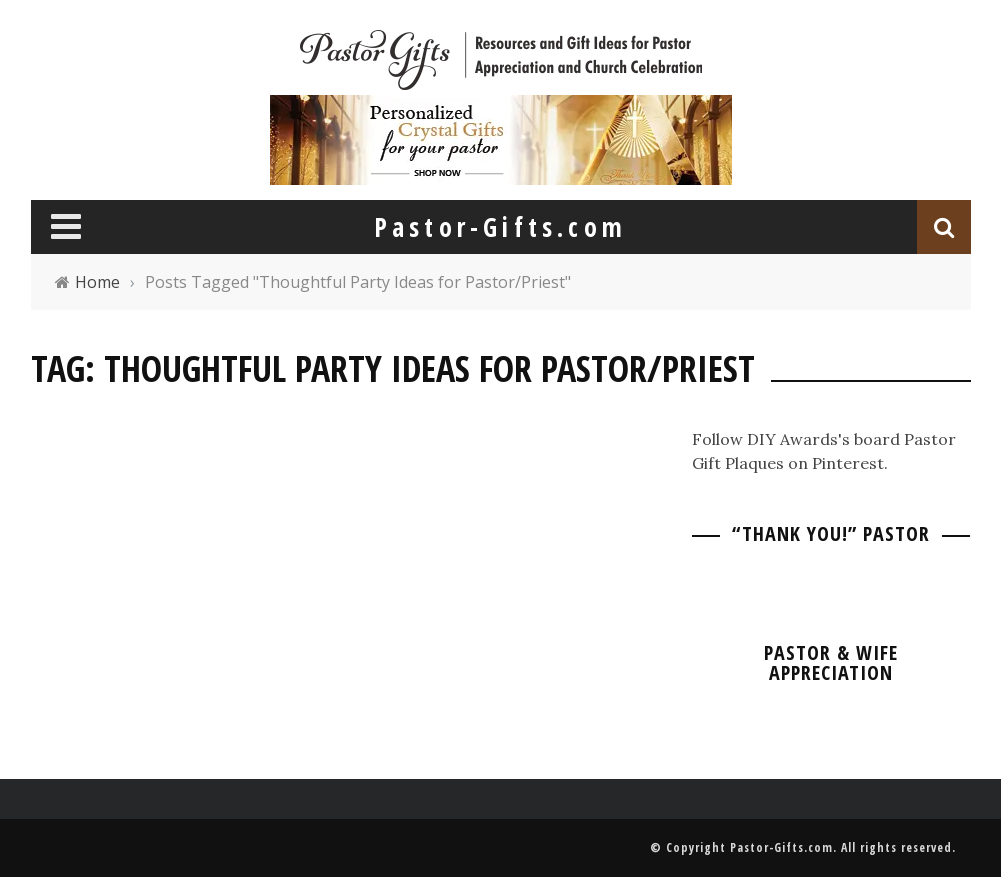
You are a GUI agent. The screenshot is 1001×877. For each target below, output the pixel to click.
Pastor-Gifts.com (781, 847)
